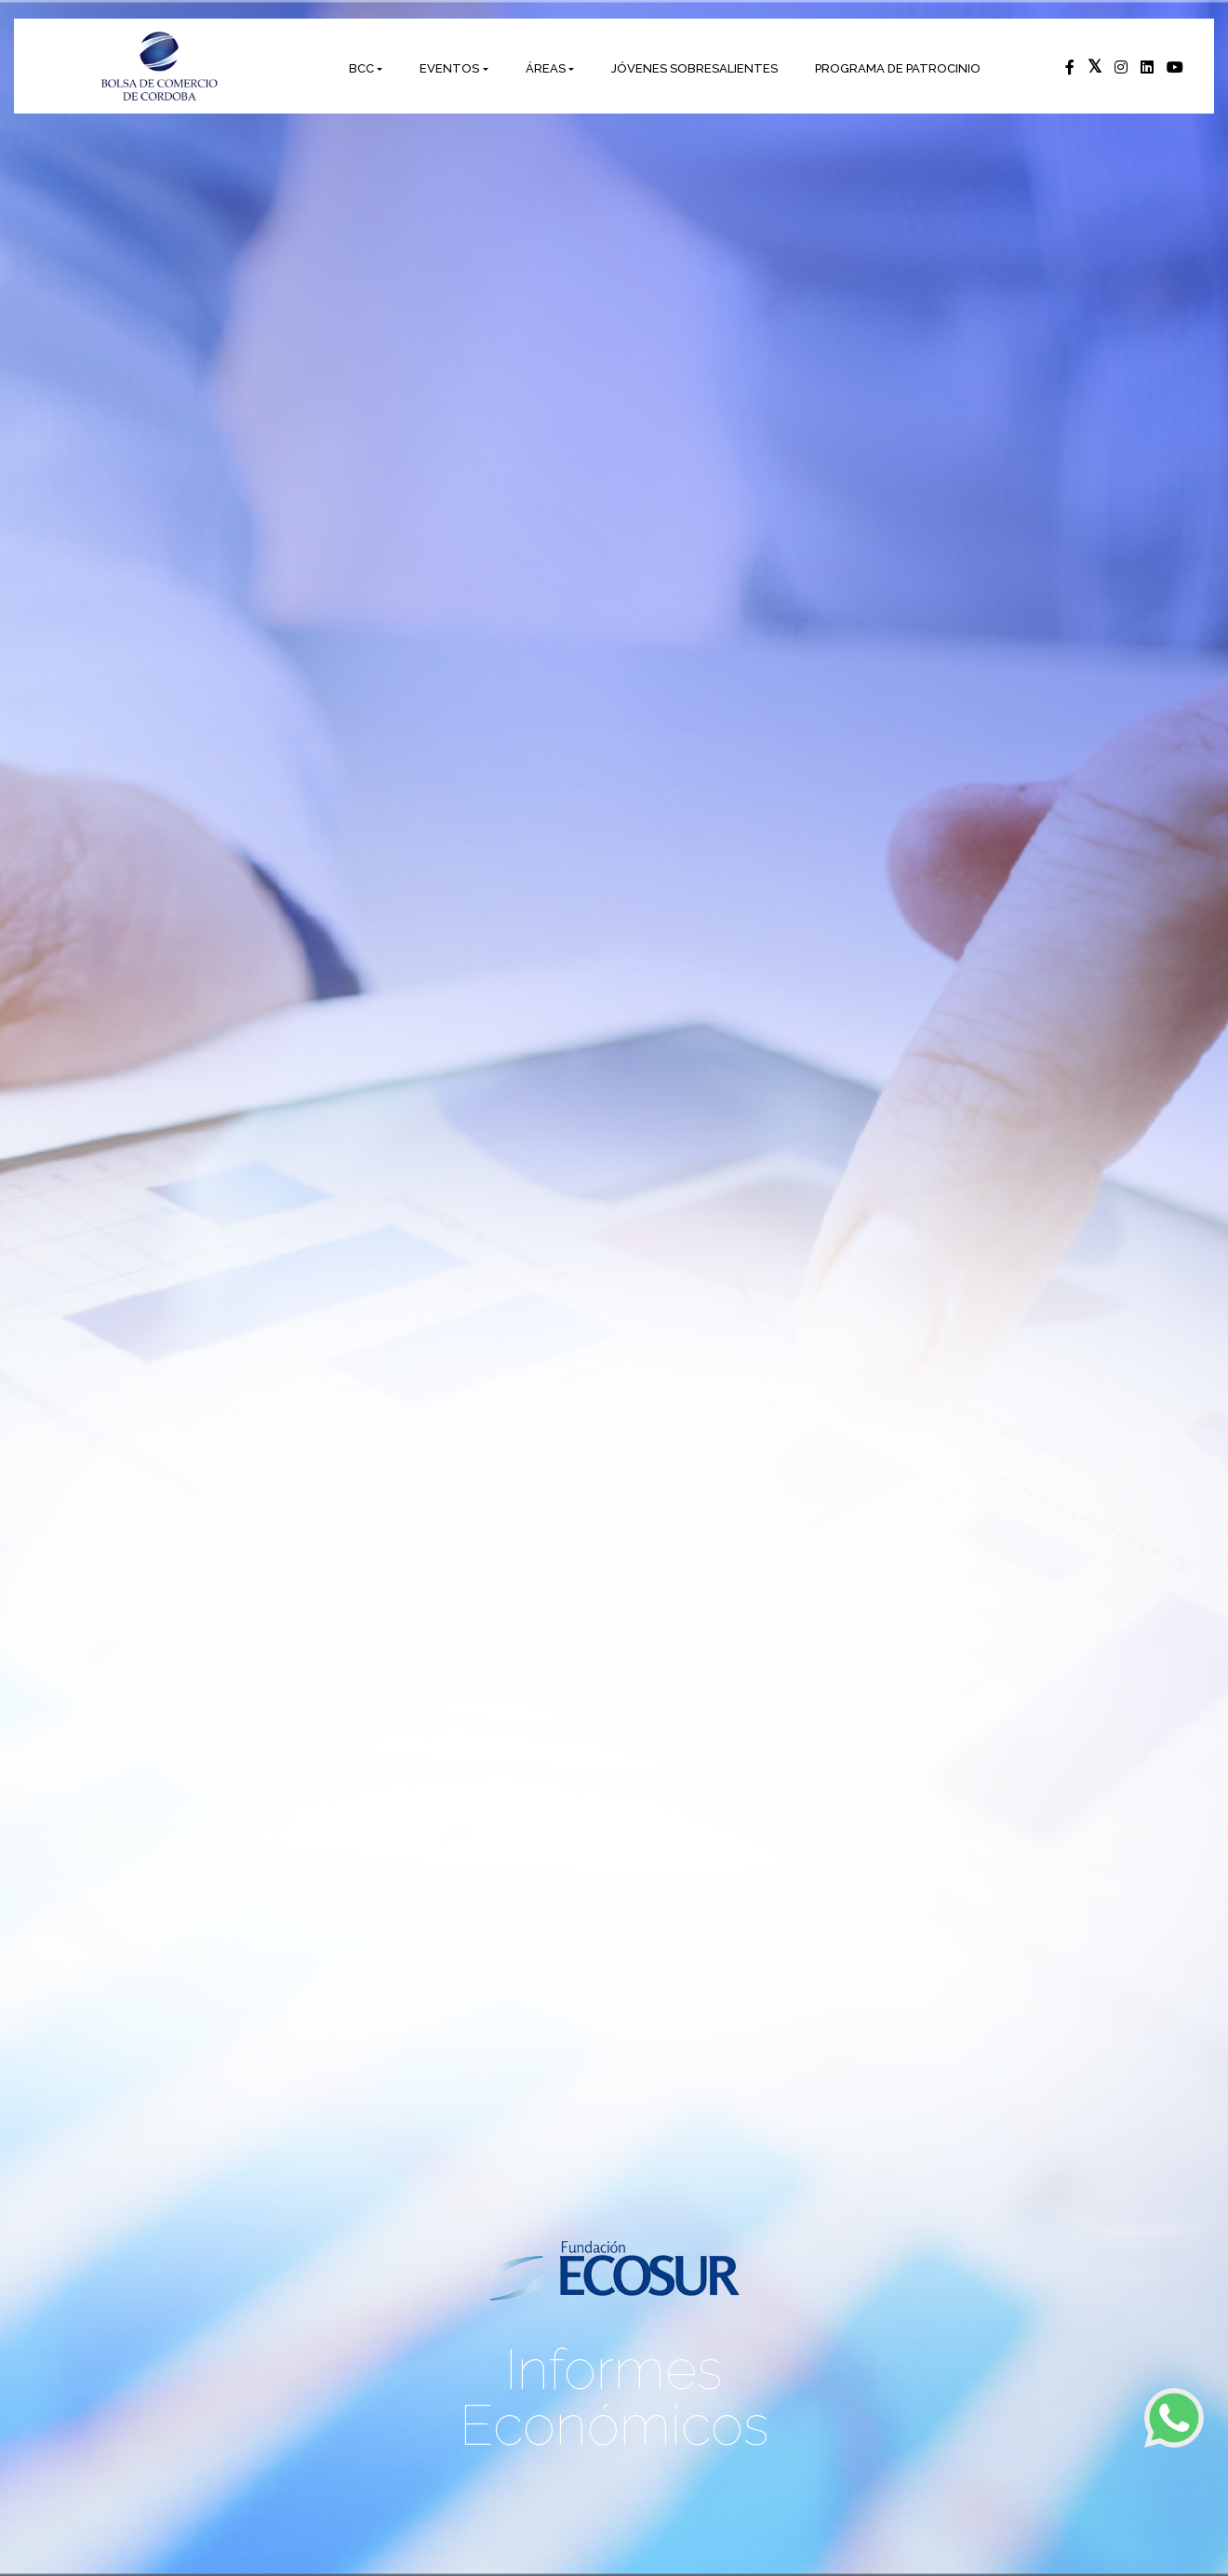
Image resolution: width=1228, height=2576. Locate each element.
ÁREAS (546, 68)
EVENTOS (449, 68)
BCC (361, 68)
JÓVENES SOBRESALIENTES (694, 68)
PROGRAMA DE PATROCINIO (898, 68)
